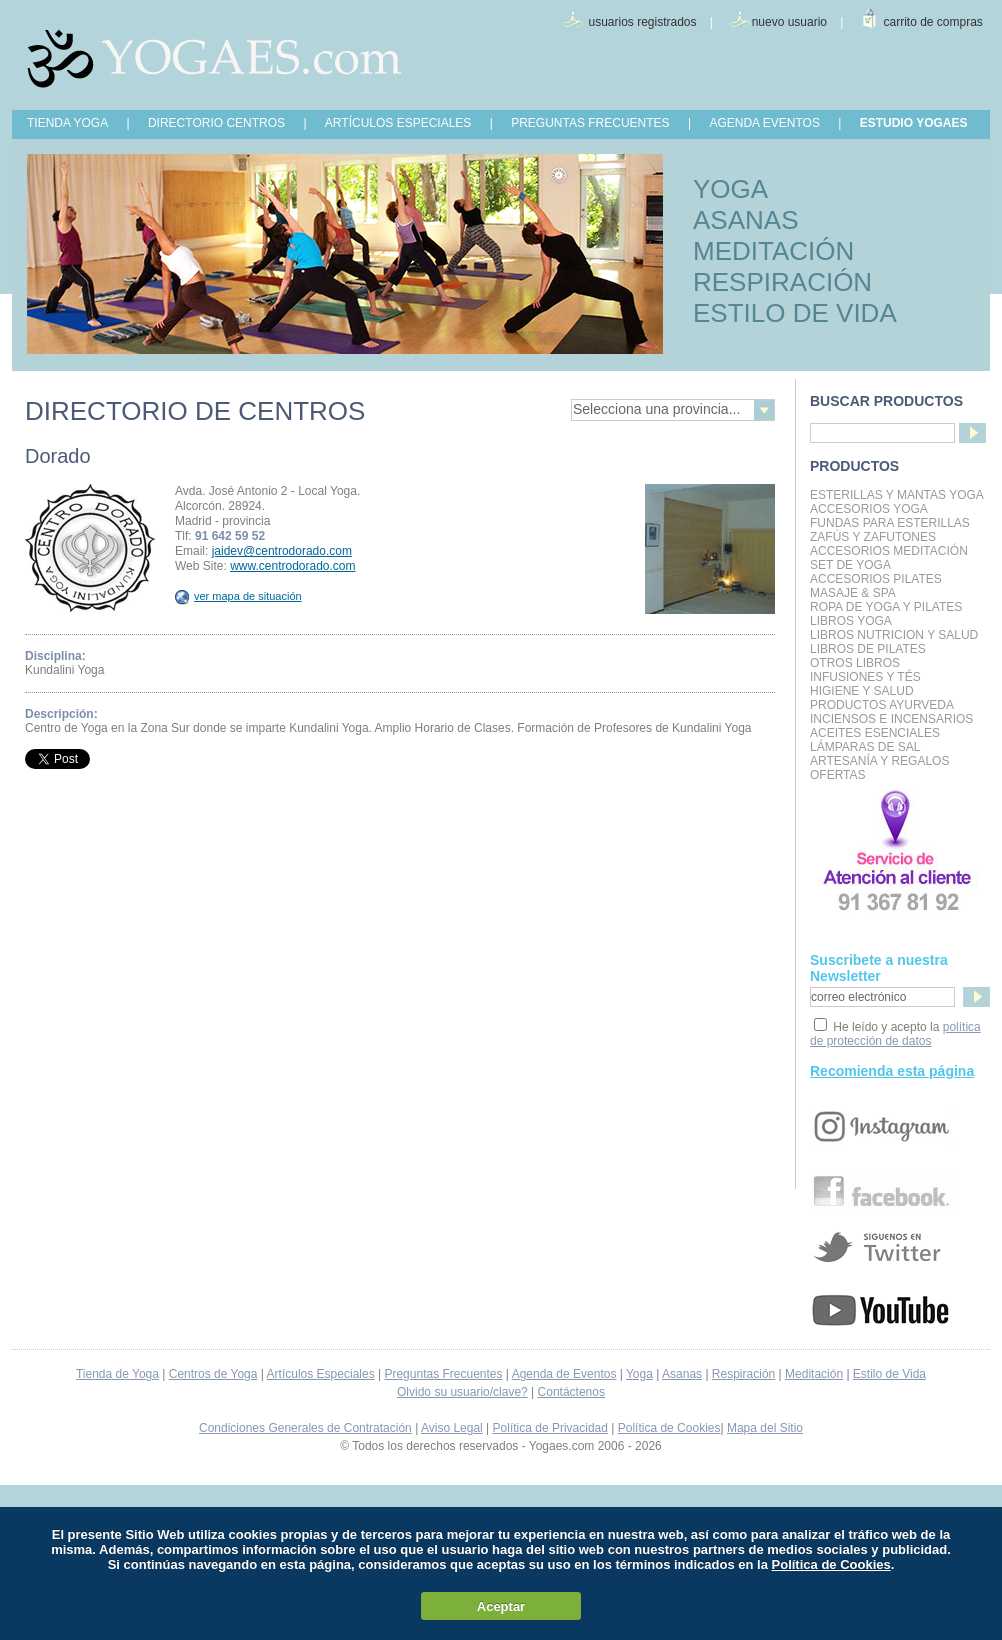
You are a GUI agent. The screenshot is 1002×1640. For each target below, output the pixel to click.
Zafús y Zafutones (873, 537)
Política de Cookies (669, 1428)
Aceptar (501, 1606)
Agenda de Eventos (564, 1374)
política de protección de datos (895, 1034)
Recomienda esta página (892, 1071)
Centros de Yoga (213, 1374)
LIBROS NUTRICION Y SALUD (894, 635)
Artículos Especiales (321, 1374)
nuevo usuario (789, 22)
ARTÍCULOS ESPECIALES (398, 123)
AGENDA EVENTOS (764, 123)
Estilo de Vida (889, 1374)
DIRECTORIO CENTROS (216, 123)
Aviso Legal (452, 1428)
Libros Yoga (851, 621)
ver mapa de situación (238, 596)
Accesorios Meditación (889, 551)
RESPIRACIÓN (782, 282)
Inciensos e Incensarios (891, 719)
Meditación (814, 1374)
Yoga (639, 1374)
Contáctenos (571, 1392)
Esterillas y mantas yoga (897, 495)
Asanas (682, 1374)
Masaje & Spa (853, 593)
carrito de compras (933, 22)
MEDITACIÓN (773, 251)
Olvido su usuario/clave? (462, 1392)
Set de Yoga (850, 565)
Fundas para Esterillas (890, 523)
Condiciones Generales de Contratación (305, 1428)
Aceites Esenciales (875, 733)
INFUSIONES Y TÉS (865, 677)
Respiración (743, 1374)
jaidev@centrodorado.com (282, 551)
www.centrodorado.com (292, 566)
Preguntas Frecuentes (443, 1374)
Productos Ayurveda (882, 705)
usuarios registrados (642, 22)
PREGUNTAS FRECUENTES (590, 123)
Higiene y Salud (862, 691)
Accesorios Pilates (876, 579)
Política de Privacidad (550, 1428)
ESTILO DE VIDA (795, 313)
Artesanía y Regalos (879, 761)
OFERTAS (838, 775)
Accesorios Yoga (869, 509)
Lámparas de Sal (865, 747)
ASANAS (746, 220)
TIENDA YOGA (67, 123)
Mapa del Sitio (765, 1428)
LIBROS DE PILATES (868, 649)
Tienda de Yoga (117, 1374)
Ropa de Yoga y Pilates (886, 607)
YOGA (730, 189)
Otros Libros (855, 663)
